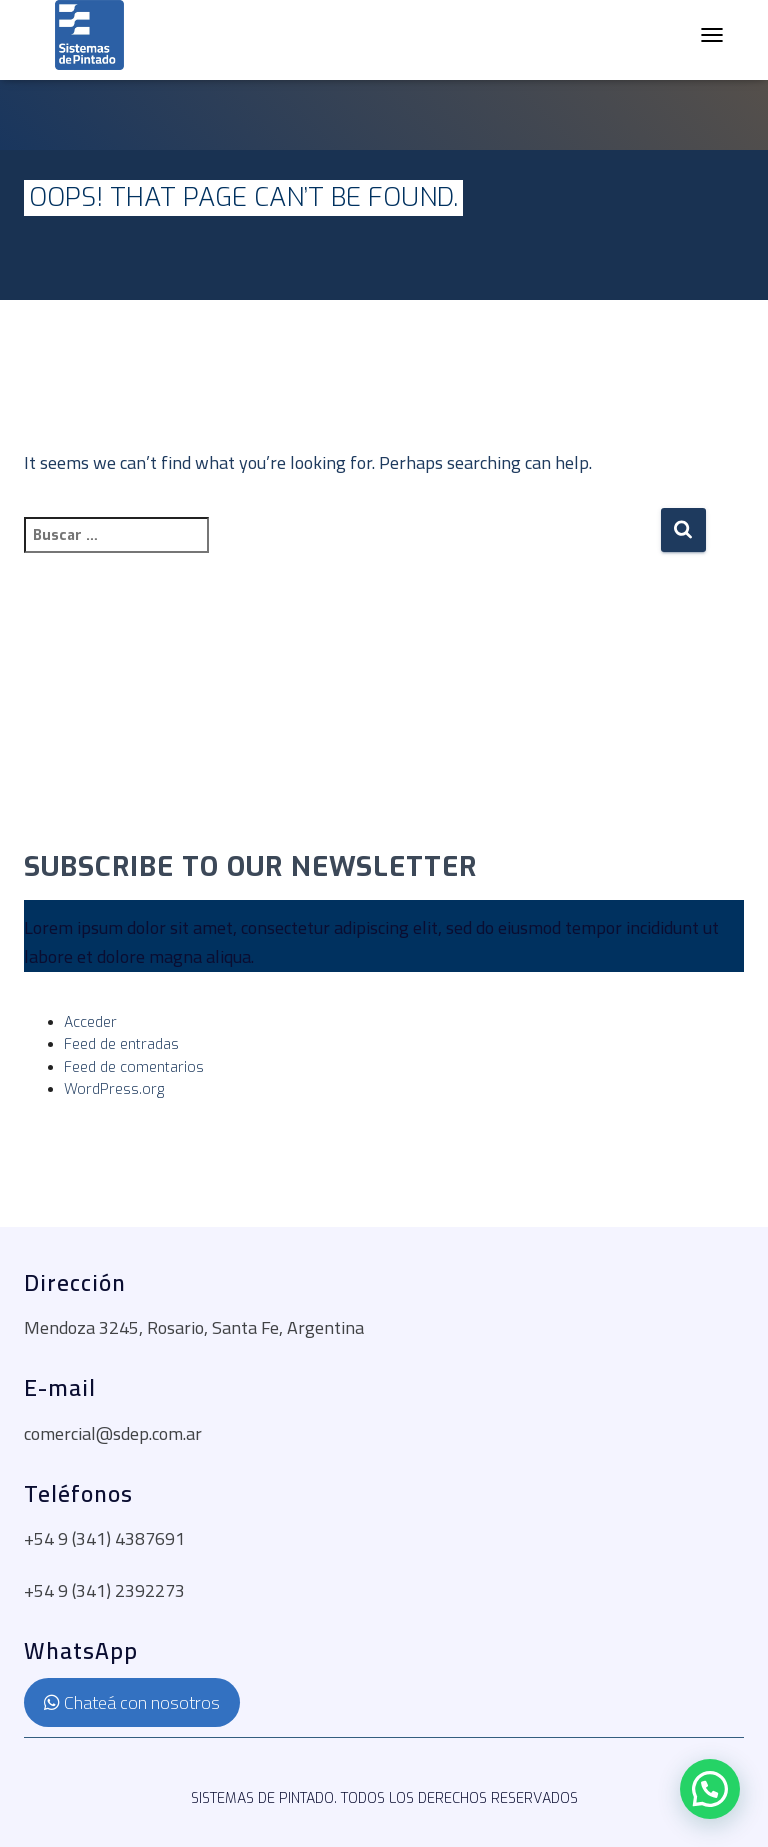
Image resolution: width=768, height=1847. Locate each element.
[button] (710, 1789)
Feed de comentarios (134, 1067)
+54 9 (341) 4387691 (104, 1538)
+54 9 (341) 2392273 (104, 1590)
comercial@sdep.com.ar (113, 1433)
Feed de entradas (121, 1044)
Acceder (90, 1022)
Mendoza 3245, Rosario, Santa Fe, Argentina (194, 1327)
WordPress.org (114, 1089)
